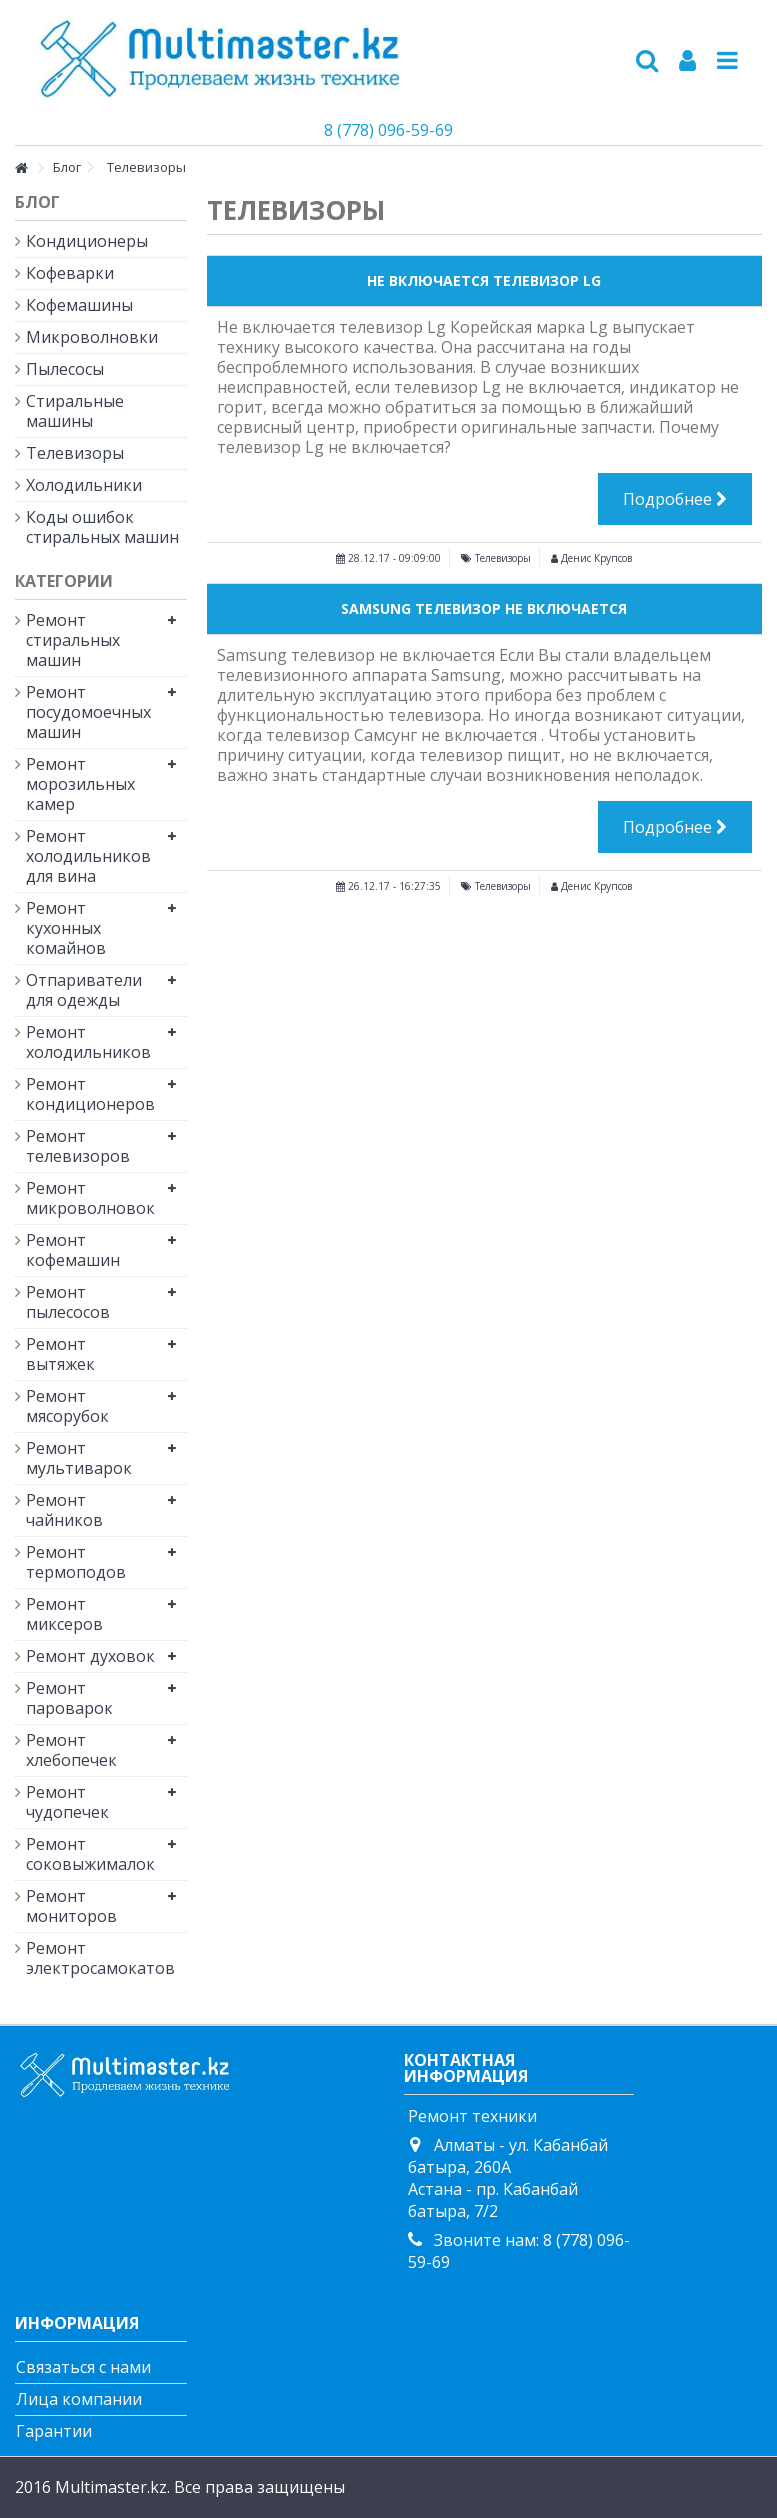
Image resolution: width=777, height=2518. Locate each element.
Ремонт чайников (64, 1510)
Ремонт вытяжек (60, 1354)
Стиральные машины (75, 411)
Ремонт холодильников (88, 1042)
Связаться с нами (83, 2367)
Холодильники (84, 485)
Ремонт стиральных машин (73, 640)
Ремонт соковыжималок (90, 1854)
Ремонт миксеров (64, 1614)
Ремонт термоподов (76, 1562)
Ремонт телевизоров (78, 1146)
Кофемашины (79, 305)
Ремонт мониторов (71, 1906)
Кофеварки (70, 273)
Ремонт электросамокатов (91, 1958)
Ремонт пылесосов (68, 1302)
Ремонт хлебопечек (71, 1750)
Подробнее (675, 499)
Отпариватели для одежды (84, 990)
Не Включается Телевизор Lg (484, 280)
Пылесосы (65, 369)
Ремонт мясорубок (67, 1406)
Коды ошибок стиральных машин (102, 527)
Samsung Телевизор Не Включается (484, 608)
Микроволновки (92, 337)
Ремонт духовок (90, 1656)
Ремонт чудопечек (67, 1802)
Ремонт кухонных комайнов (66, 928)
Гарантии (54, 2431)
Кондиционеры (87, 241)
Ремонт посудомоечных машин (88, 712)
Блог (37, 202)
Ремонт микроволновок (90, 1198)
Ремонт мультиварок (79, 1458)
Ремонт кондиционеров (90, 1094)
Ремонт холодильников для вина (88, 856)
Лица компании (79, 2399)
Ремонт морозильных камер (80, 784)
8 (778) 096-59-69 (388, 130)
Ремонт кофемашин (73, 1250)
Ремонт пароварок (69, 1698)
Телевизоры (503, 558)
